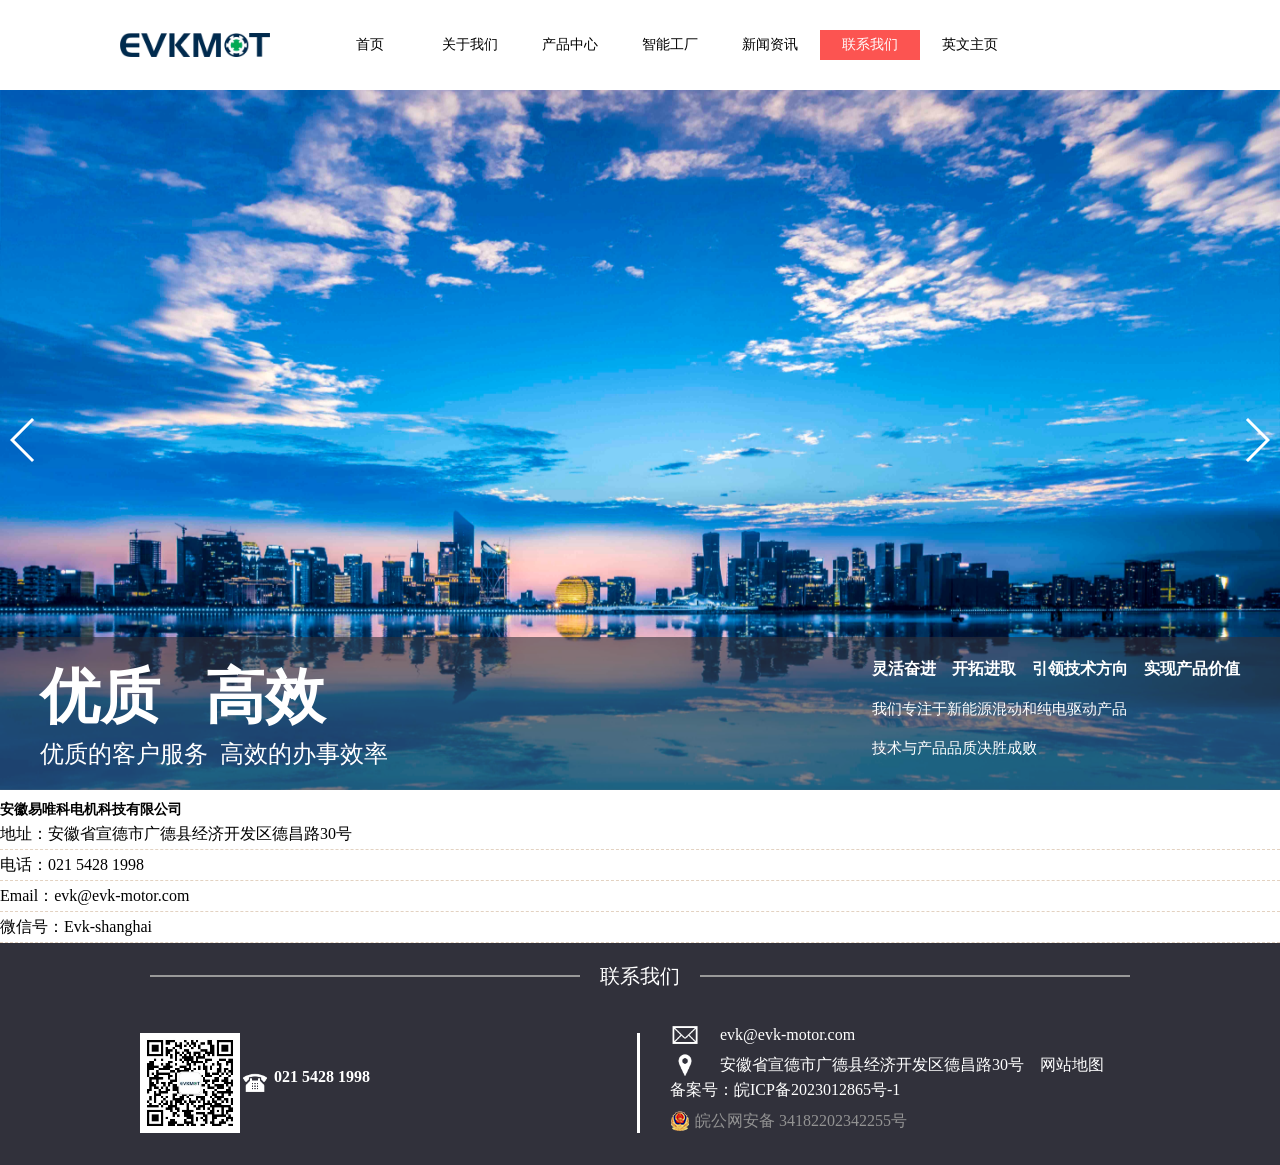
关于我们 (470, 44)
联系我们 (870, 44)
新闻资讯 (770, 44)
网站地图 (1072, 1064)
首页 (370, 44)
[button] (23, 440)
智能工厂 (670, 44)
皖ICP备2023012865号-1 (817, 1089)
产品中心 (570, 44)
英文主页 (970, 44)
